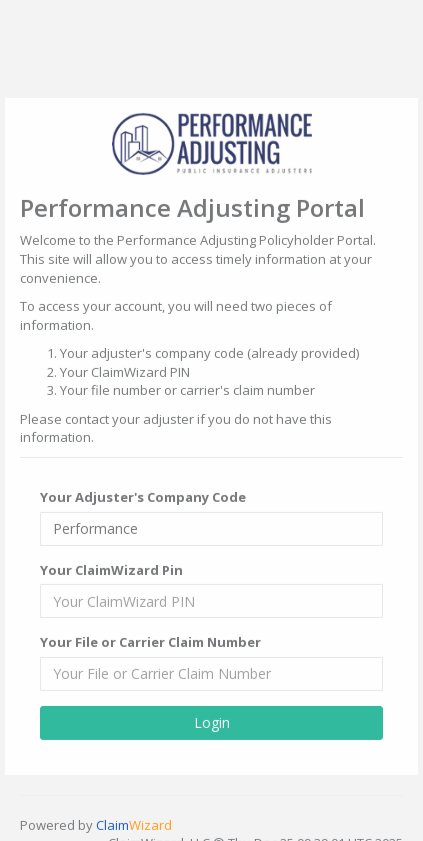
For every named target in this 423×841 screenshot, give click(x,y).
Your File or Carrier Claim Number (150, 641)
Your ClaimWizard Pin (111, 568)
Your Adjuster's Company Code (143, 496)
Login (212, 720)
